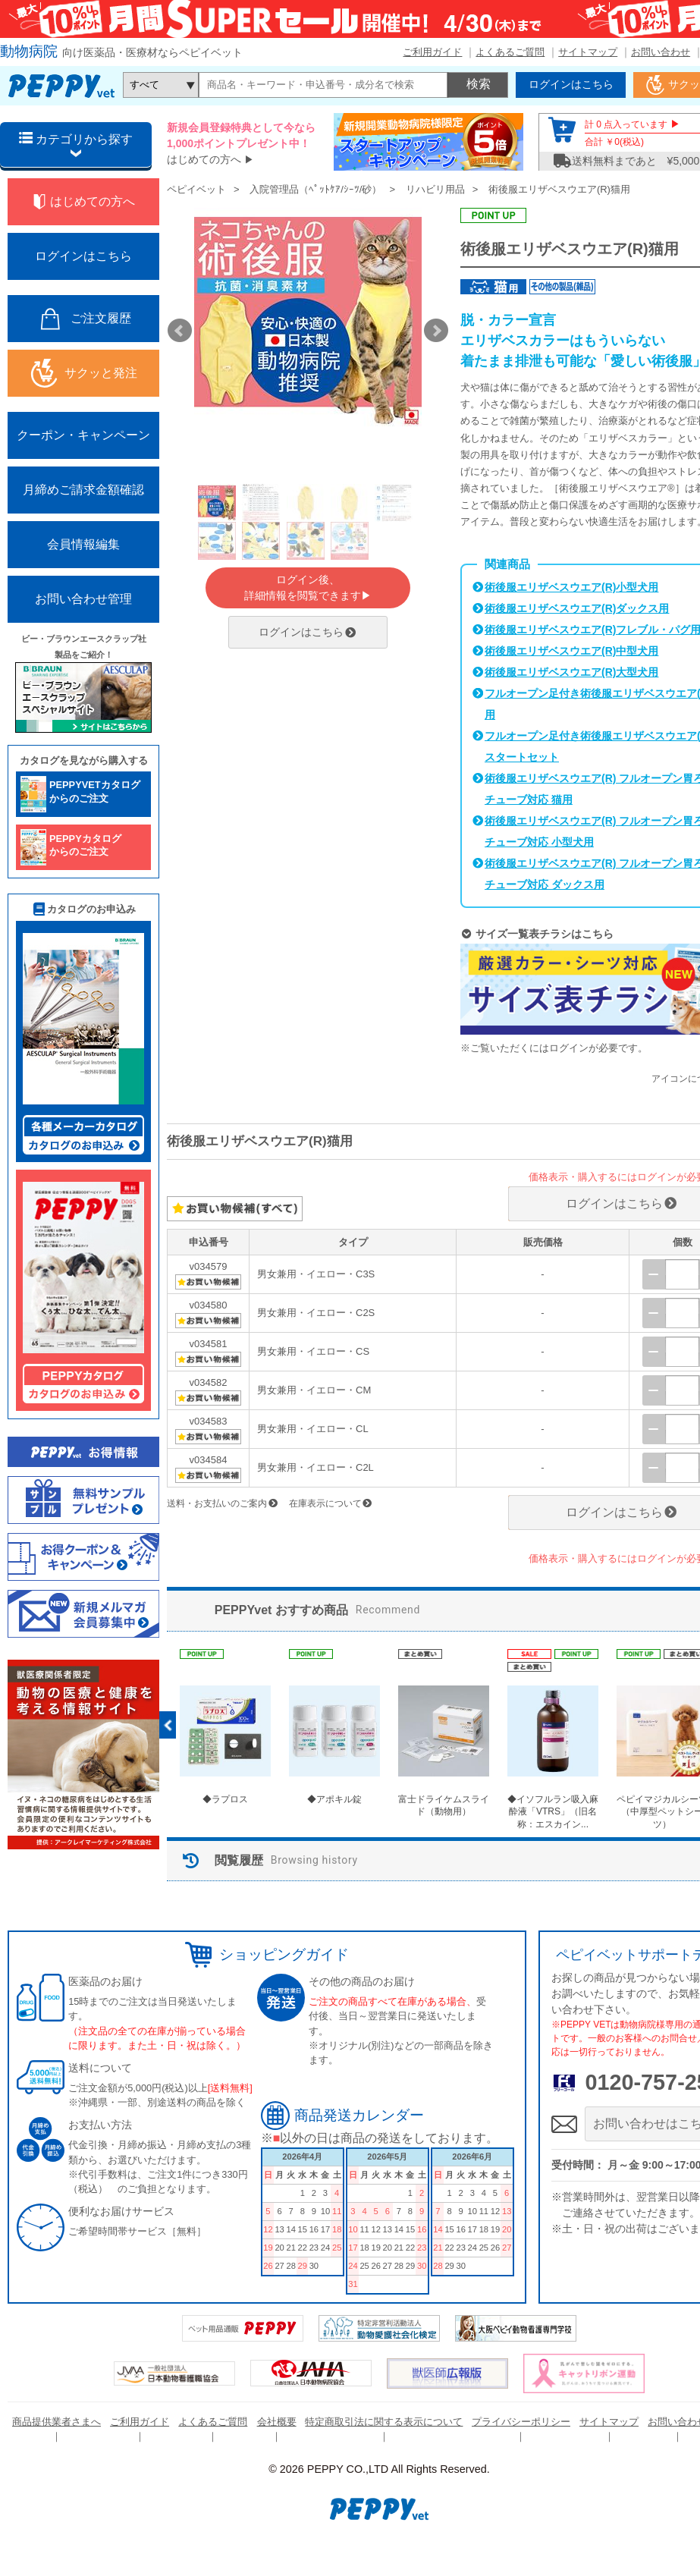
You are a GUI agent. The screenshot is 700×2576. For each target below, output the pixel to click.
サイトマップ (587, 52)
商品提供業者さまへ (56, 2421)
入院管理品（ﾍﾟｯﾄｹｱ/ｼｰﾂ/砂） (315, 189)
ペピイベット (196, 189)
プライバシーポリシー (521, 2421)
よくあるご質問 (510, 52)
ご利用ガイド (432, 52)
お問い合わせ (660, 52)
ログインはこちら (308, 632)
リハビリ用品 (435, 189)
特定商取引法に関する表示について (384, 2421)
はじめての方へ (204, 159)
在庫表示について (331, 1503)
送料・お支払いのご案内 (222, 1503)
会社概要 (277, 2421)
